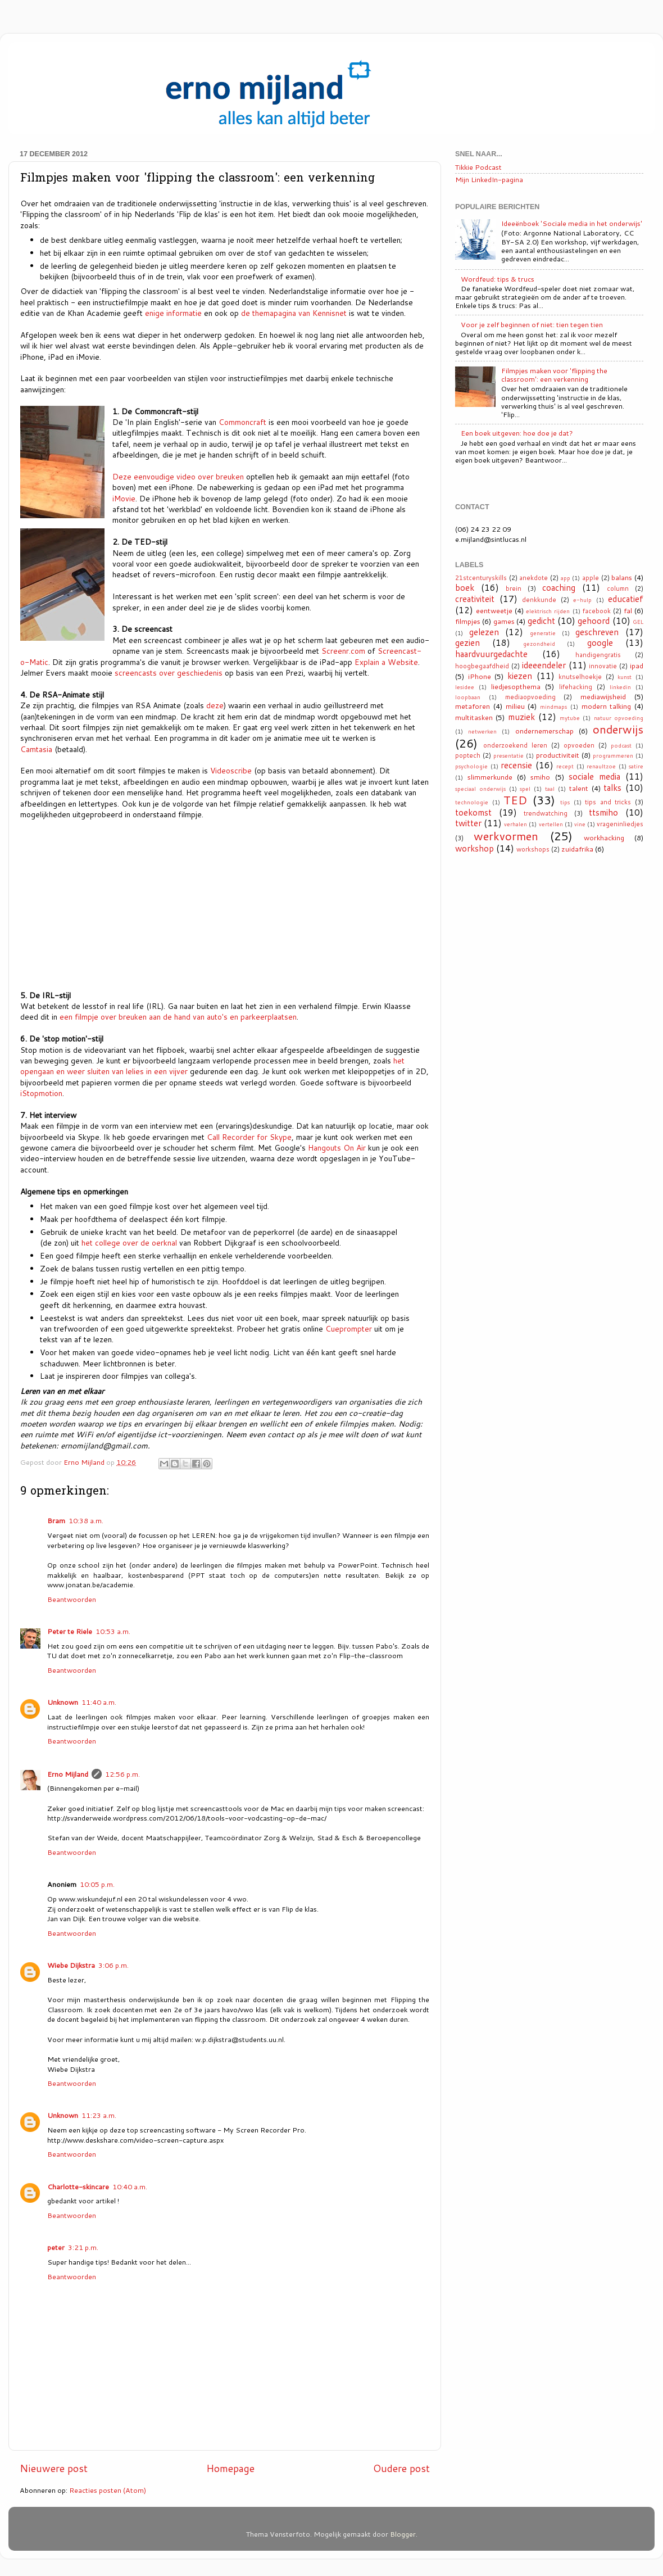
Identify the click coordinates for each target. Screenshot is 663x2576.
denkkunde (539, 599)
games (504, 621)
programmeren (613, 755)
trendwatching (545, 813)
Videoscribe (231, 770)
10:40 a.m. (129, 2186)
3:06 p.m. (113, 1965)
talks (612, 787)
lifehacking (575, 686)
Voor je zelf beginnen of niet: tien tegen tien (532, 324)
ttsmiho (603, 812)
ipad (636, 665)
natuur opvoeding (618, 718)
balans (621, 577)
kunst (624, 677)
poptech (467, 755)
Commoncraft (242, 421)
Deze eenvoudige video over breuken (178, 476)
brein (513, 588)
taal (550, 789)
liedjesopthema (516, 686)
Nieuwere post (54, 2468)
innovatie (603, 666)
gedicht (541, 620)
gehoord (594, 620)
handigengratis (598, 654)
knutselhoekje (580, 676)
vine (579, 824)
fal (628, 610)
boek (464, 587)
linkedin (620, 687)
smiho (540, 777)
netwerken (482, 731)
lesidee (464, 687)
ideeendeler (544, 665)
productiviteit (557, 755)
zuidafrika (577, 849)
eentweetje (494, 610)
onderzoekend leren (515, 745)
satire (636, 766)
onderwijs (618, 729)
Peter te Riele (69, 1631)
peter (56, 2247)
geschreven (597, 632)
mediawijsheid (603, 696)
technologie (471, 802)
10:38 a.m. (86, 1520)
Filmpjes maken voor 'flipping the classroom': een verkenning (554, 374)
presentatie (508, 755)
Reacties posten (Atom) (107, 2490)
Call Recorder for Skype (249, 1136)
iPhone (479, 676)
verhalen (515, 824)
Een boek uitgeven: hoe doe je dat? (517, 433)
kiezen (519, 675)
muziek (521, 716)
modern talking (607, 706)
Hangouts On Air (337, 1147)
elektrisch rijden (548, 611)
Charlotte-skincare (78, 2186)
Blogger (403, 2534)
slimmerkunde (489, 777)
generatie (543, 633)
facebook (597, 610)
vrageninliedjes (620, 824)
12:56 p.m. (122, 1774)
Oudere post (401, 2468)
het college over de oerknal (129, 1242)
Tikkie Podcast (478, 167)
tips (565, 802)
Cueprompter (348, 1328)
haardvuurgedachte (491, 654)
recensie (516, 765)
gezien (467, 642)
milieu (515, 706)
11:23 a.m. (98, 2115)
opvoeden (579, 745)
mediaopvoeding (530, 696)
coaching (558, 587)
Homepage (230, 2468)
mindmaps (553, 706)
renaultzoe (601, 766)
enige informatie (173, 312)
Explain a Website (386, 662)
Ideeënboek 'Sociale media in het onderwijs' (571, 223)
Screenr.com (343, 650)
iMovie (123, 498)
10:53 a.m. (113, 1631)
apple (590, 577)
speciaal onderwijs (480, 789)
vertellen (551, 824)
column (618, 588)
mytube (570, 718)
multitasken (474, 717)
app (565, 578)
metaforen (472, 706)
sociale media (594, 776)
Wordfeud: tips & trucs (497, 279)
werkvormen (506, 836)
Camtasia (36, 749)
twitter (468, 823)
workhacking (604, 837)
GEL (638, 622)
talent (578, 788)
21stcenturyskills (481, 577)
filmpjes (467, 621)
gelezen (484, 632)
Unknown (62, 1702)
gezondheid (539, 644)
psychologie (471, 766)
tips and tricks (608, 802)
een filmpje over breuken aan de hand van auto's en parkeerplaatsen (178, 1016)
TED (515, 800)
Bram (56, 1520)
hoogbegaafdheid (482, 666)
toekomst (473, 812)
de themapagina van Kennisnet (294, 312)
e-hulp (582, 600)
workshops (533, 849)
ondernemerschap (544, 731)
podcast (621, 745)
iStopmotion (41, 1093)
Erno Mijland (67, 1774)
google (600, 642)
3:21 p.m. (83, 2247)
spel (525, 789)
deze (215, 705)
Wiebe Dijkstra (71, 1965)
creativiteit (474, 598)
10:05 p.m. (97, 1884)
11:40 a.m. (98, 1702)
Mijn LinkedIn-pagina (489, 179)
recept (565, 766)
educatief (625, 598)
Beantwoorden (71, 1599)
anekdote (533, 577)
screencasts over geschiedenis (168, 672)
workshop (474, 848)
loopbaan (467, 697)
